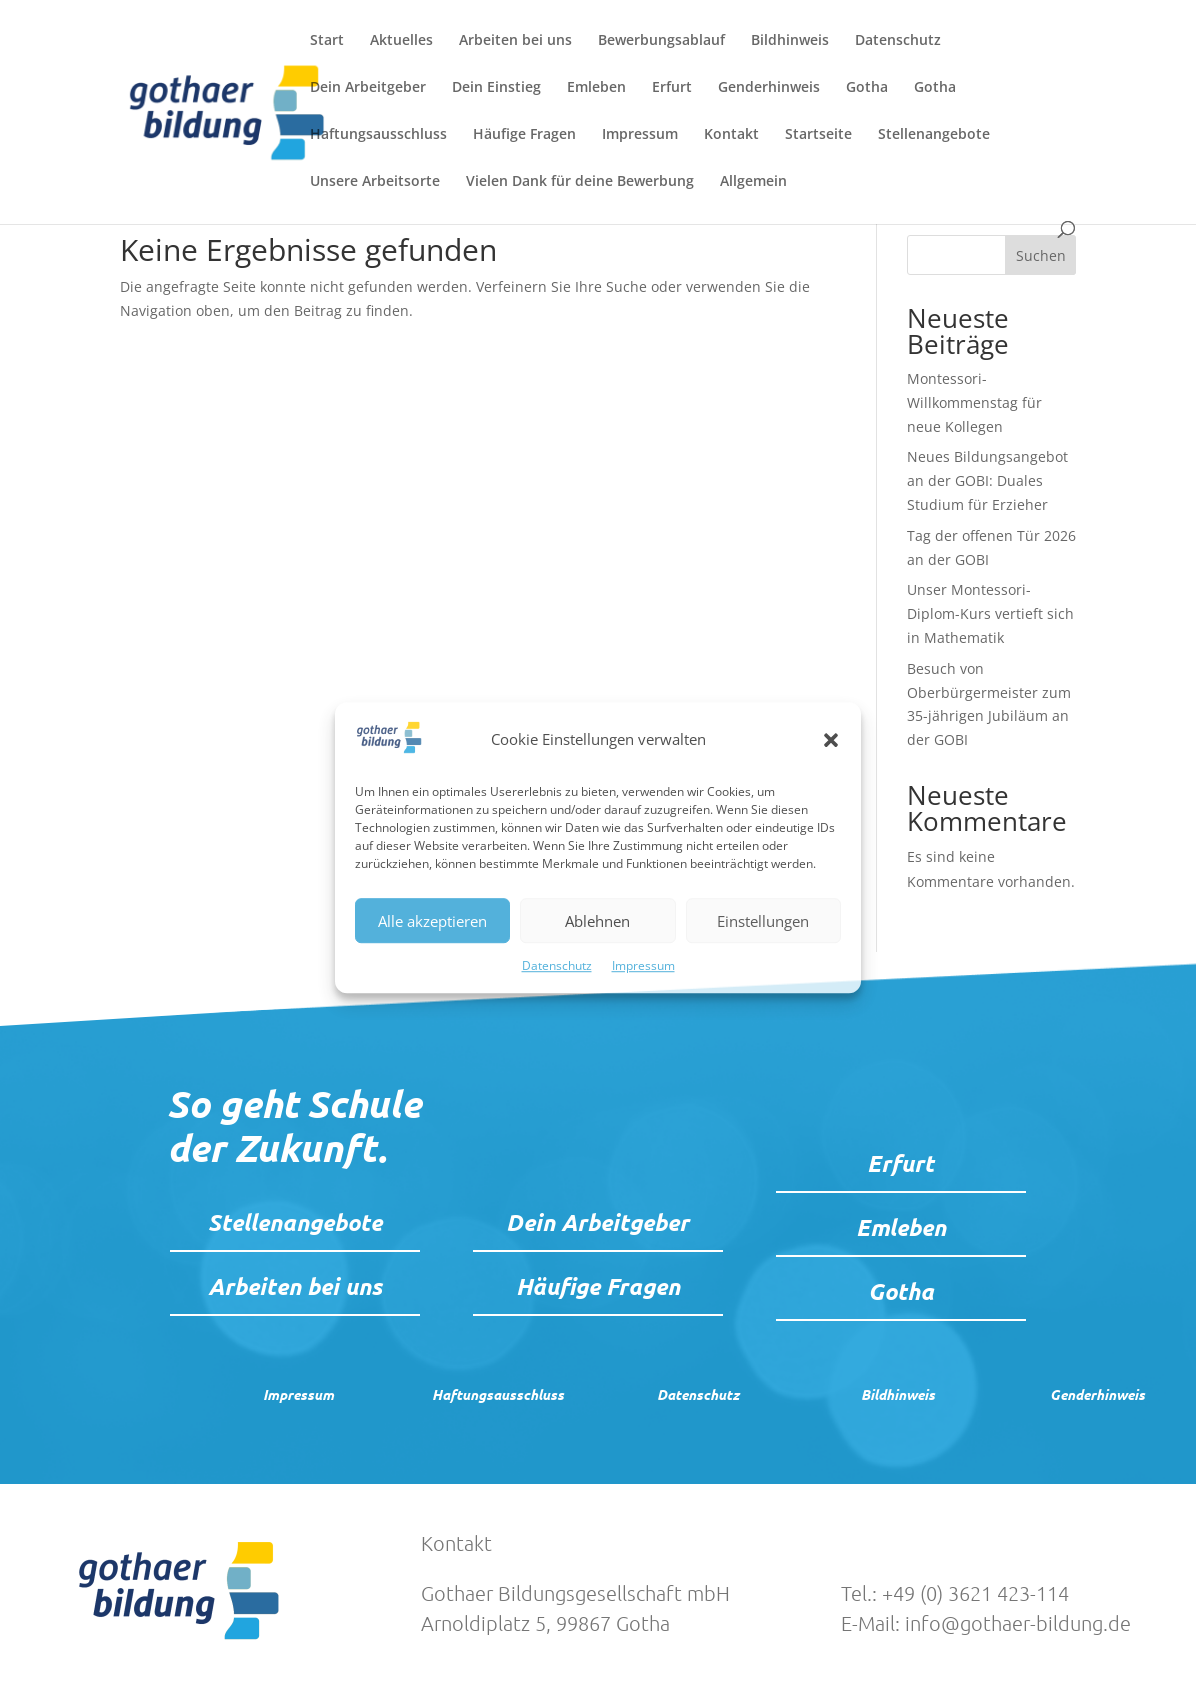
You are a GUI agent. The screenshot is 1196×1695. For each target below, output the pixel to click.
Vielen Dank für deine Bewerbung (580, 182)
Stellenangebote (934, 135)
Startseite (818, 135)
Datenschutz (557, 966)
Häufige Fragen (524, 135)
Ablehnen (597, 921)
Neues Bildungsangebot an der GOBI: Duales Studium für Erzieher (987, 480)
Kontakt (731, 135)
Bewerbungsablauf (661, 41)
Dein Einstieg (496, 88)
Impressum (643, 966)
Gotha (867, 88)
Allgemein (753, 182)
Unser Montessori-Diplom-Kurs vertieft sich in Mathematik (990, 613)
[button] (831, 740)
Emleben (596, 88)
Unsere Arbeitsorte (375, 182)
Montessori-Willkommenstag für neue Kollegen (974, 402)
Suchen (1041, 255)
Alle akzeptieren (432, 921)
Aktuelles (401, 41)
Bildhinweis (790, 41)
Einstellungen (763, 921)
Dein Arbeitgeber (368, 88)
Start (327, 41)
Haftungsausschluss (378, 135)
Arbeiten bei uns (515, 41)
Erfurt (672, 88)
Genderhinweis (769, 88)
